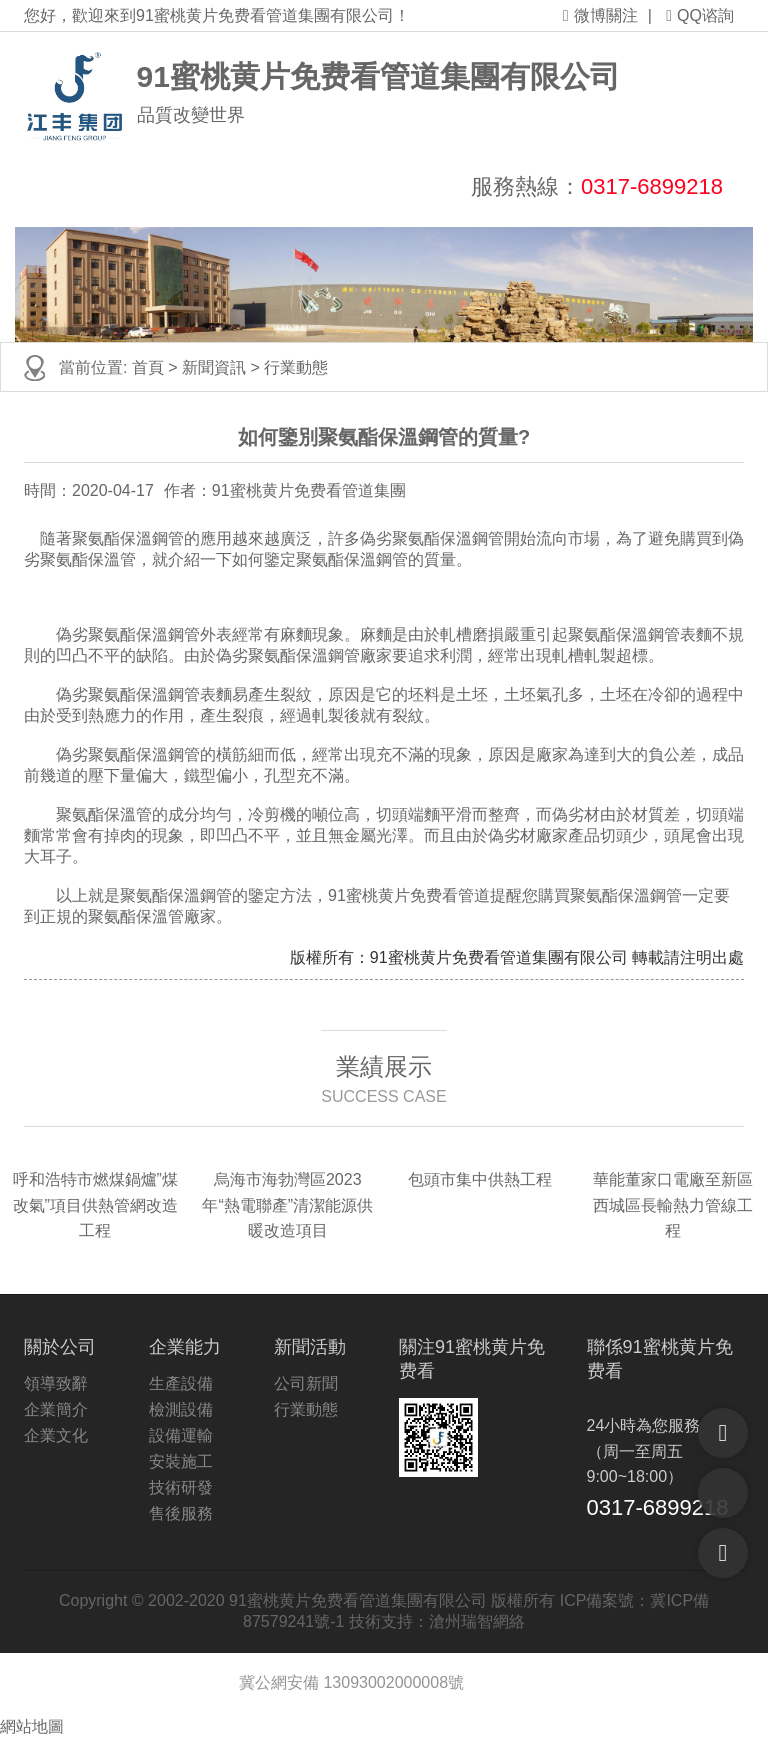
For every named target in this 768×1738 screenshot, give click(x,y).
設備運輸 (181, 1435)
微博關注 (600, 15)
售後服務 (181, 1513)
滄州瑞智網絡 (477, 1621)
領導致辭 (56, 1383)
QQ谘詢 (700, 15)
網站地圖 (32, 1726)
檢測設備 (181, 1409)
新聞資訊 (214, 367)
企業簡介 (56, 1409)
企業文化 (56, 1435)
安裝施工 (181, 1461)
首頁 (148, 367)
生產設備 (181, 1383)
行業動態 (296, 367)
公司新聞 (306, 1383)
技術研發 (181, 1487)
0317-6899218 (652, 186)
